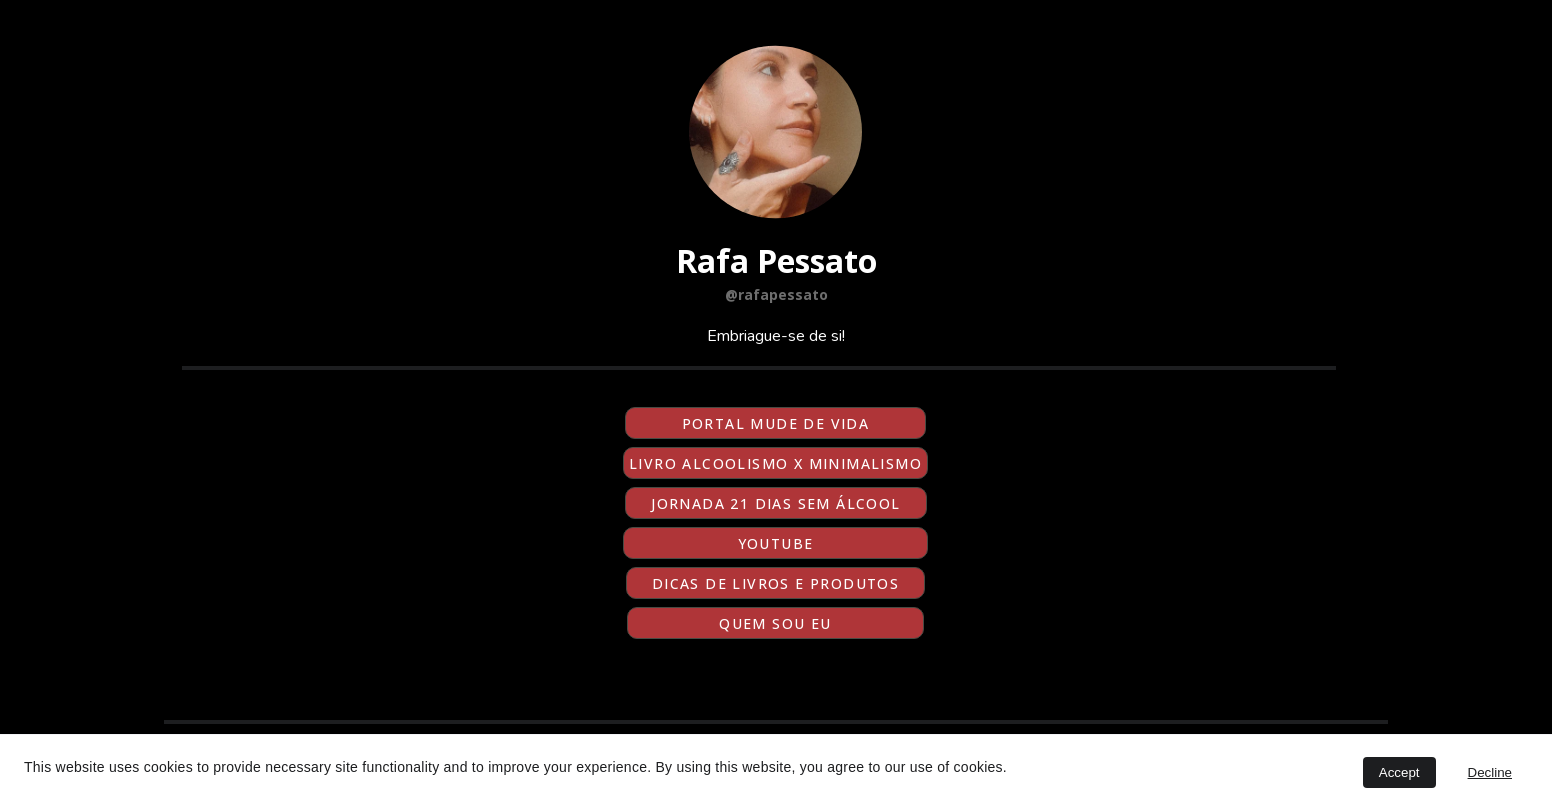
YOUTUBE (776, 543)
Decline (1490, 772)
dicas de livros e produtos (775, 583)
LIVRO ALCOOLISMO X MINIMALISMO (775, 463)
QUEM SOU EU (775, 623)
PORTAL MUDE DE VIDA (776, 423)
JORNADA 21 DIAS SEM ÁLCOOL (775, 503)
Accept (1399, 772)
